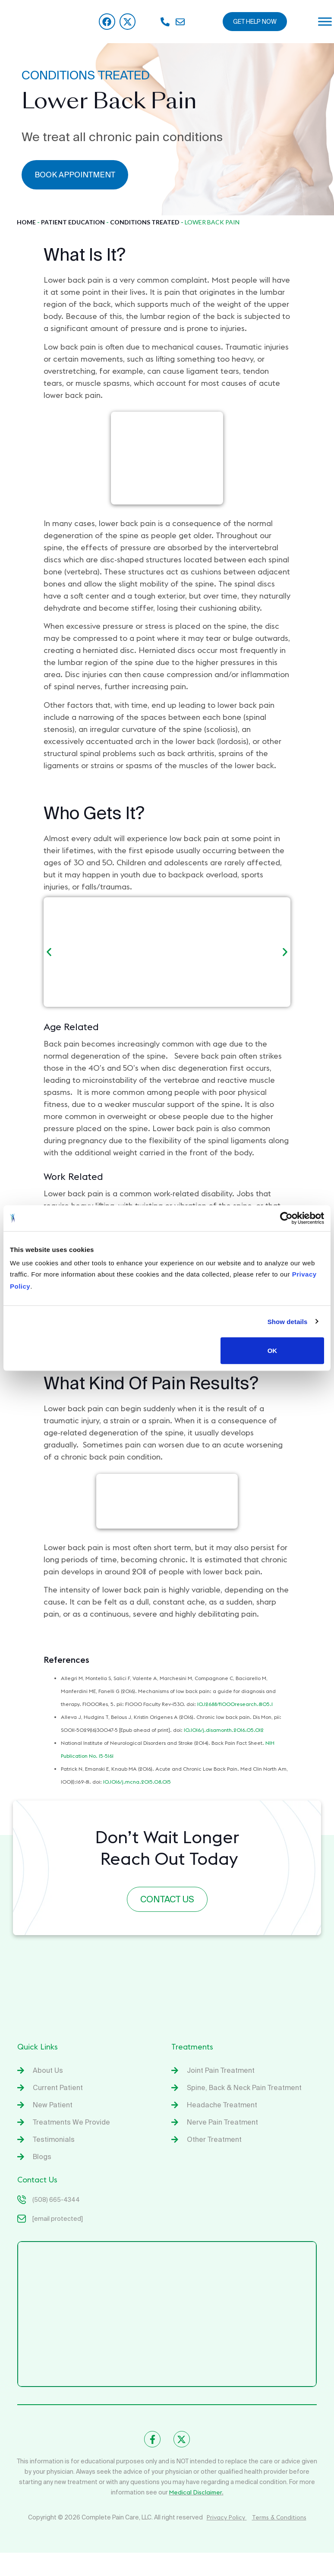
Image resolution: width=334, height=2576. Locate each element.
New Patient (52, 2105)
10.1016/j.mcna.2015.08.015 (137, 1781)
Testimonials (54, 2139)
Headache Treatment (222, 2105)
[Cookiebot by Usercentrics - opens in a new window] (286, 1217)
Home (26, 222)
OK (272, 1350)
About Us (48, 2070)
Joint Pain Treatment (221, 2070)
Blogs (42, 2156)
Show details (288, 1321)
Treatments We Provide (71, 2122)
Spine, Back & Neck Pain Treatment (244, 2087)
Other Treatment (214, 2139)
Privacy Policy (227, 2517)
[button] (49, 952)
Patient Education (73, 222)
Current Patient (58, 2087)
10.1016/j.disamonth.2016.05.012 (224, 1730)
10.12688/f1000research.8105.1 (235, 1704)
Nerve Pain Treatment (222, 2122)
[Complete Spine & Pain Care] (167, 2314)
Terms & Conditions (279, 2517)
